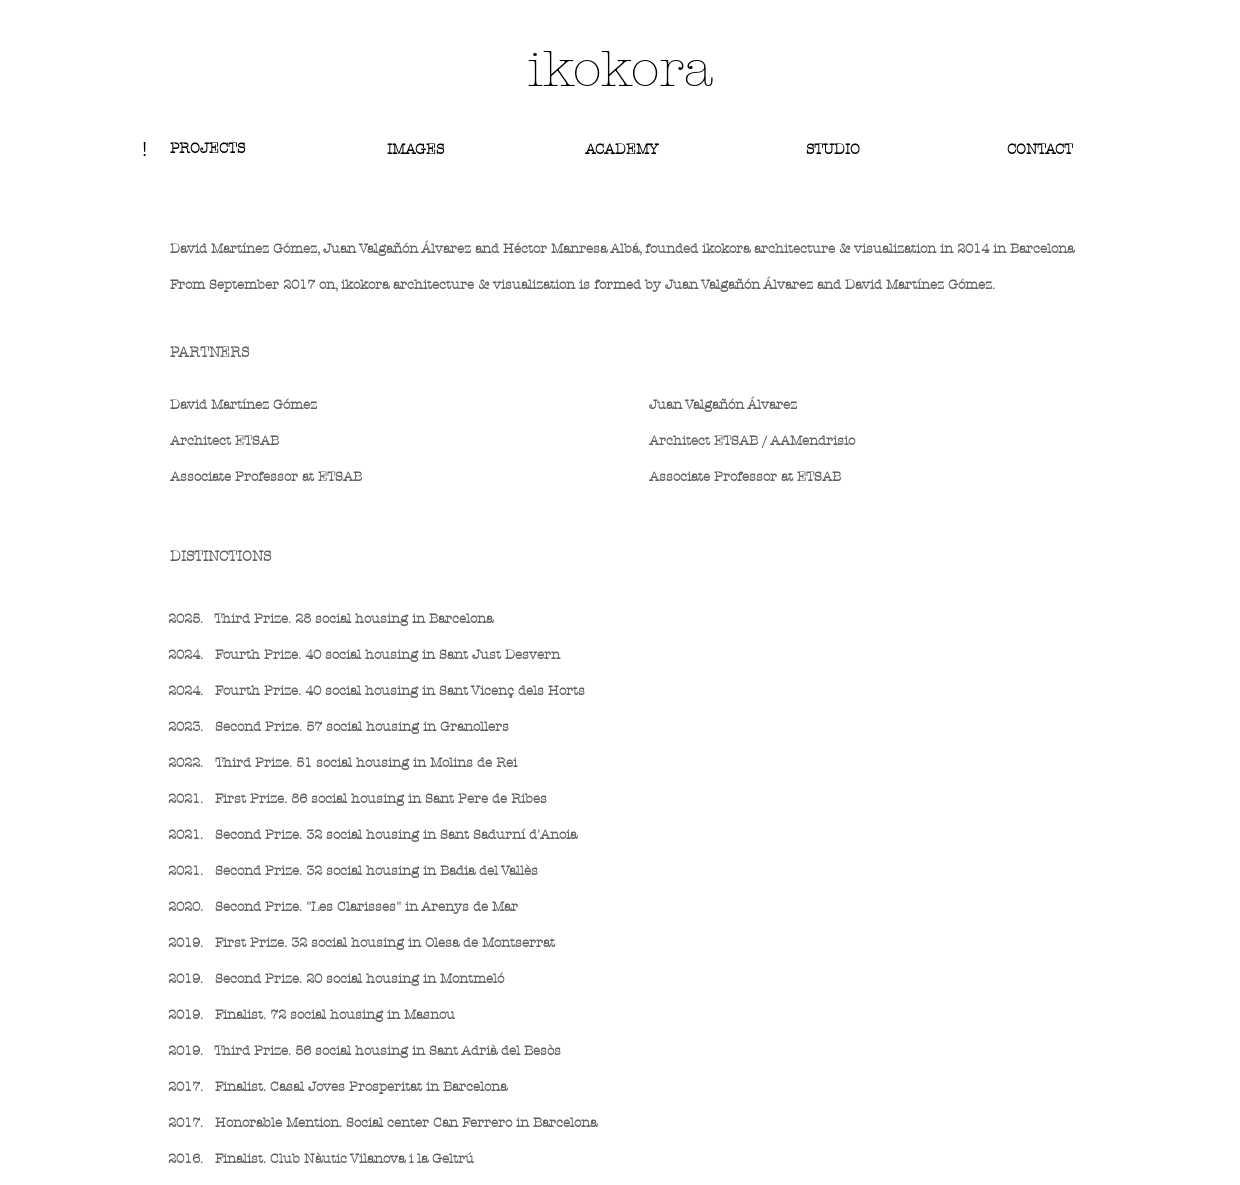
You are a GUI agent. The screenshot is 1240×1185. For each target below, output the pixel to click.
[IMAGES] (415, 149)
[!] (144, 149)
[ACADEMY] (621, 150)
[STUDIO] (833, 149)
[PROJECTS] (207, 149)
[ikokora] (619, 70)
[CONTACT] (1039, 149)
